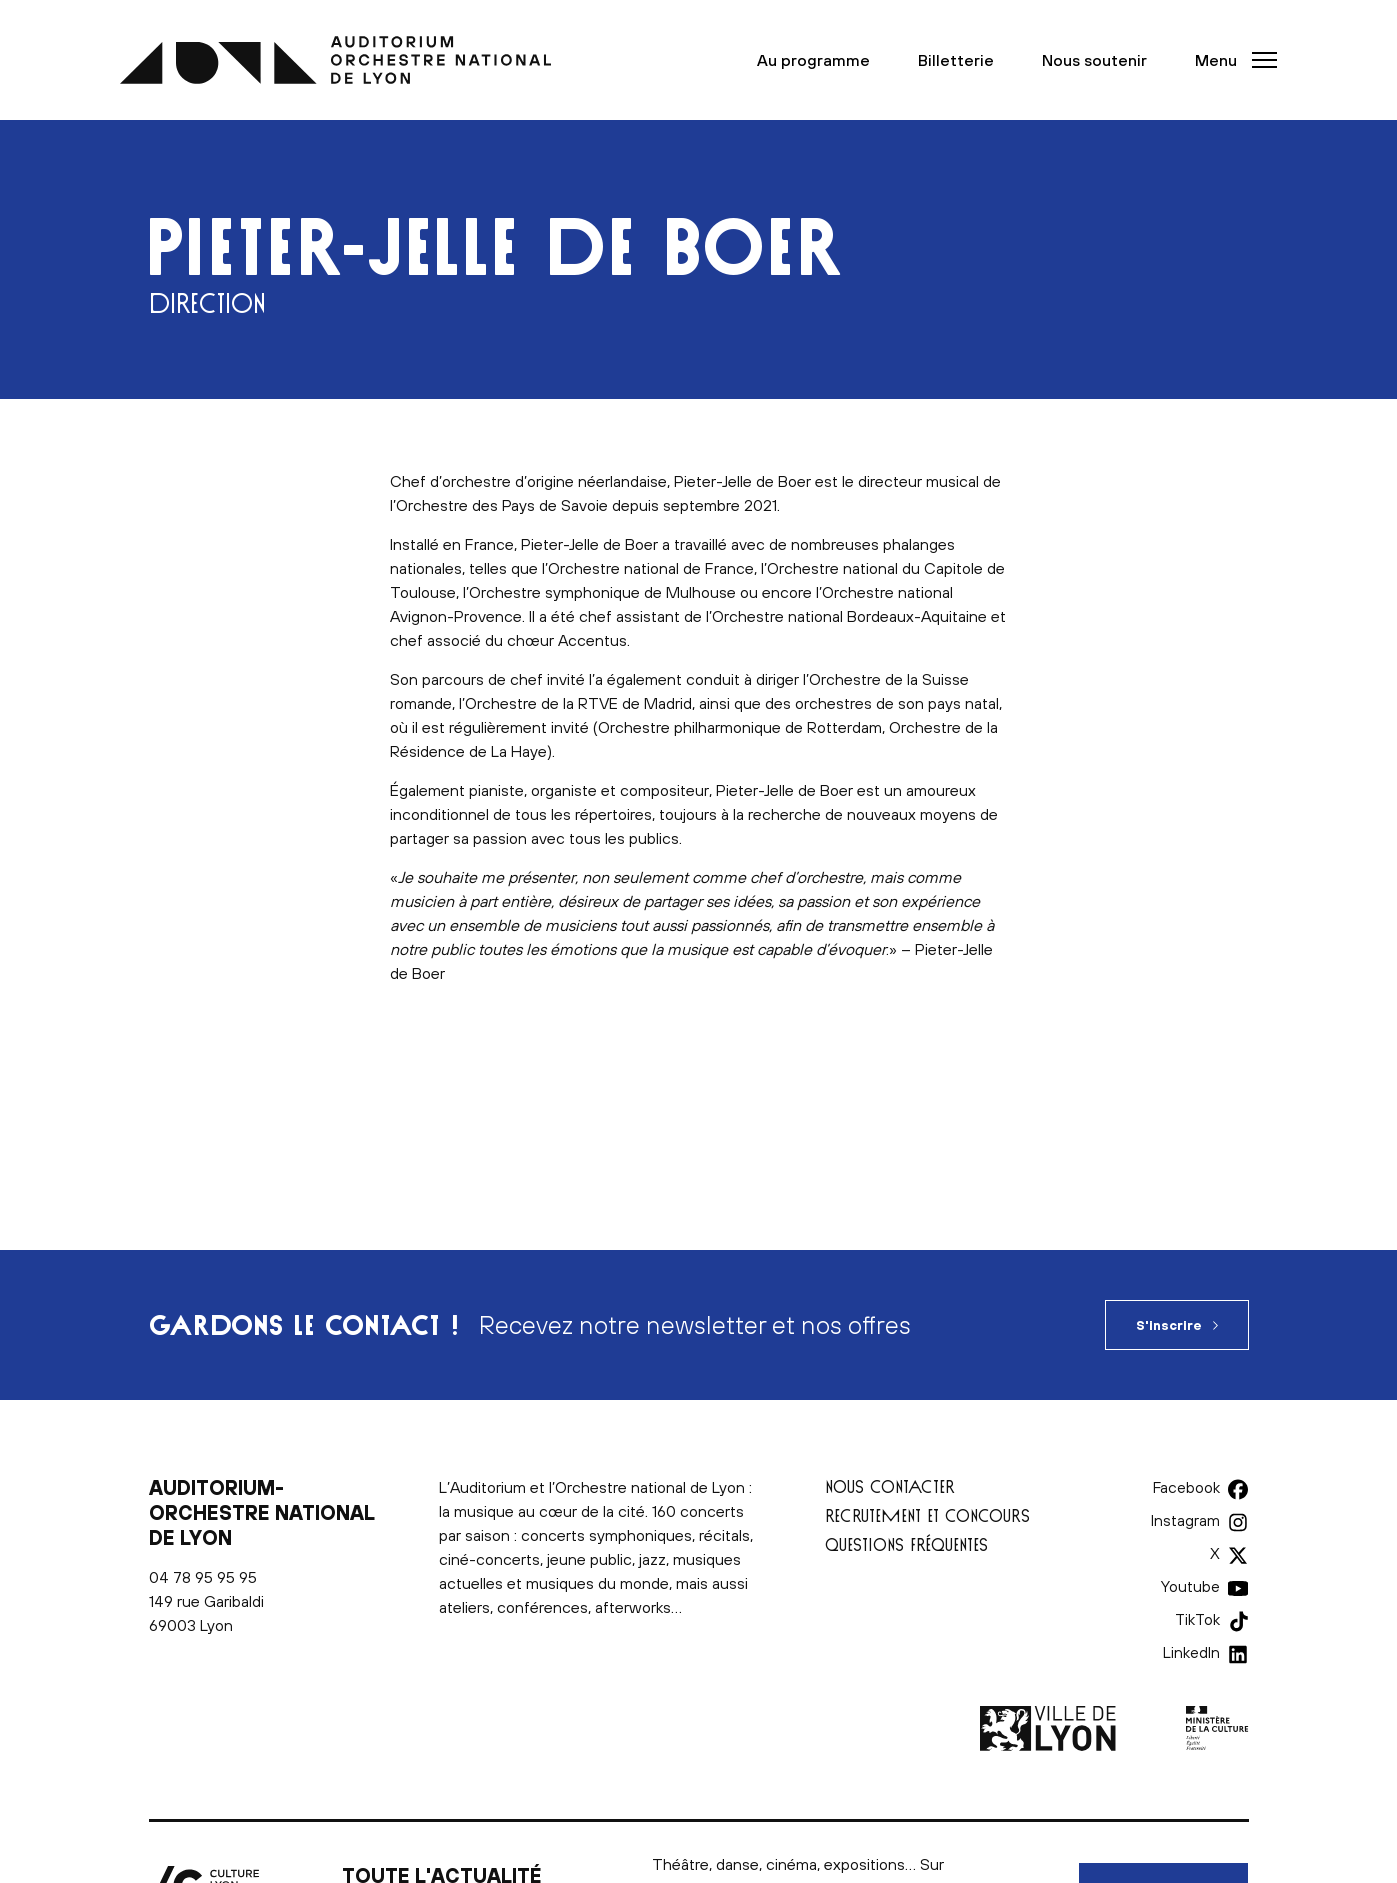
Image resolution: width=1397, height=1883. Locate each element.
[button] (1230, 60)
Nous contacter (890, 1486)
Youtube (1191, 1586)
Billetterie (956, 60)
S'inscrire (1169, 1325)
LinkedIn (1192, 1652)
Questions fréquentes (906, 1544)
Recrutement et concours (927, 1515)
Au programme (813, 60)
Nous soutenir (1094, 60)
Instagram (1186, 1520)
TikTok (1197, 1619)
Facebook (1187, 1487)
